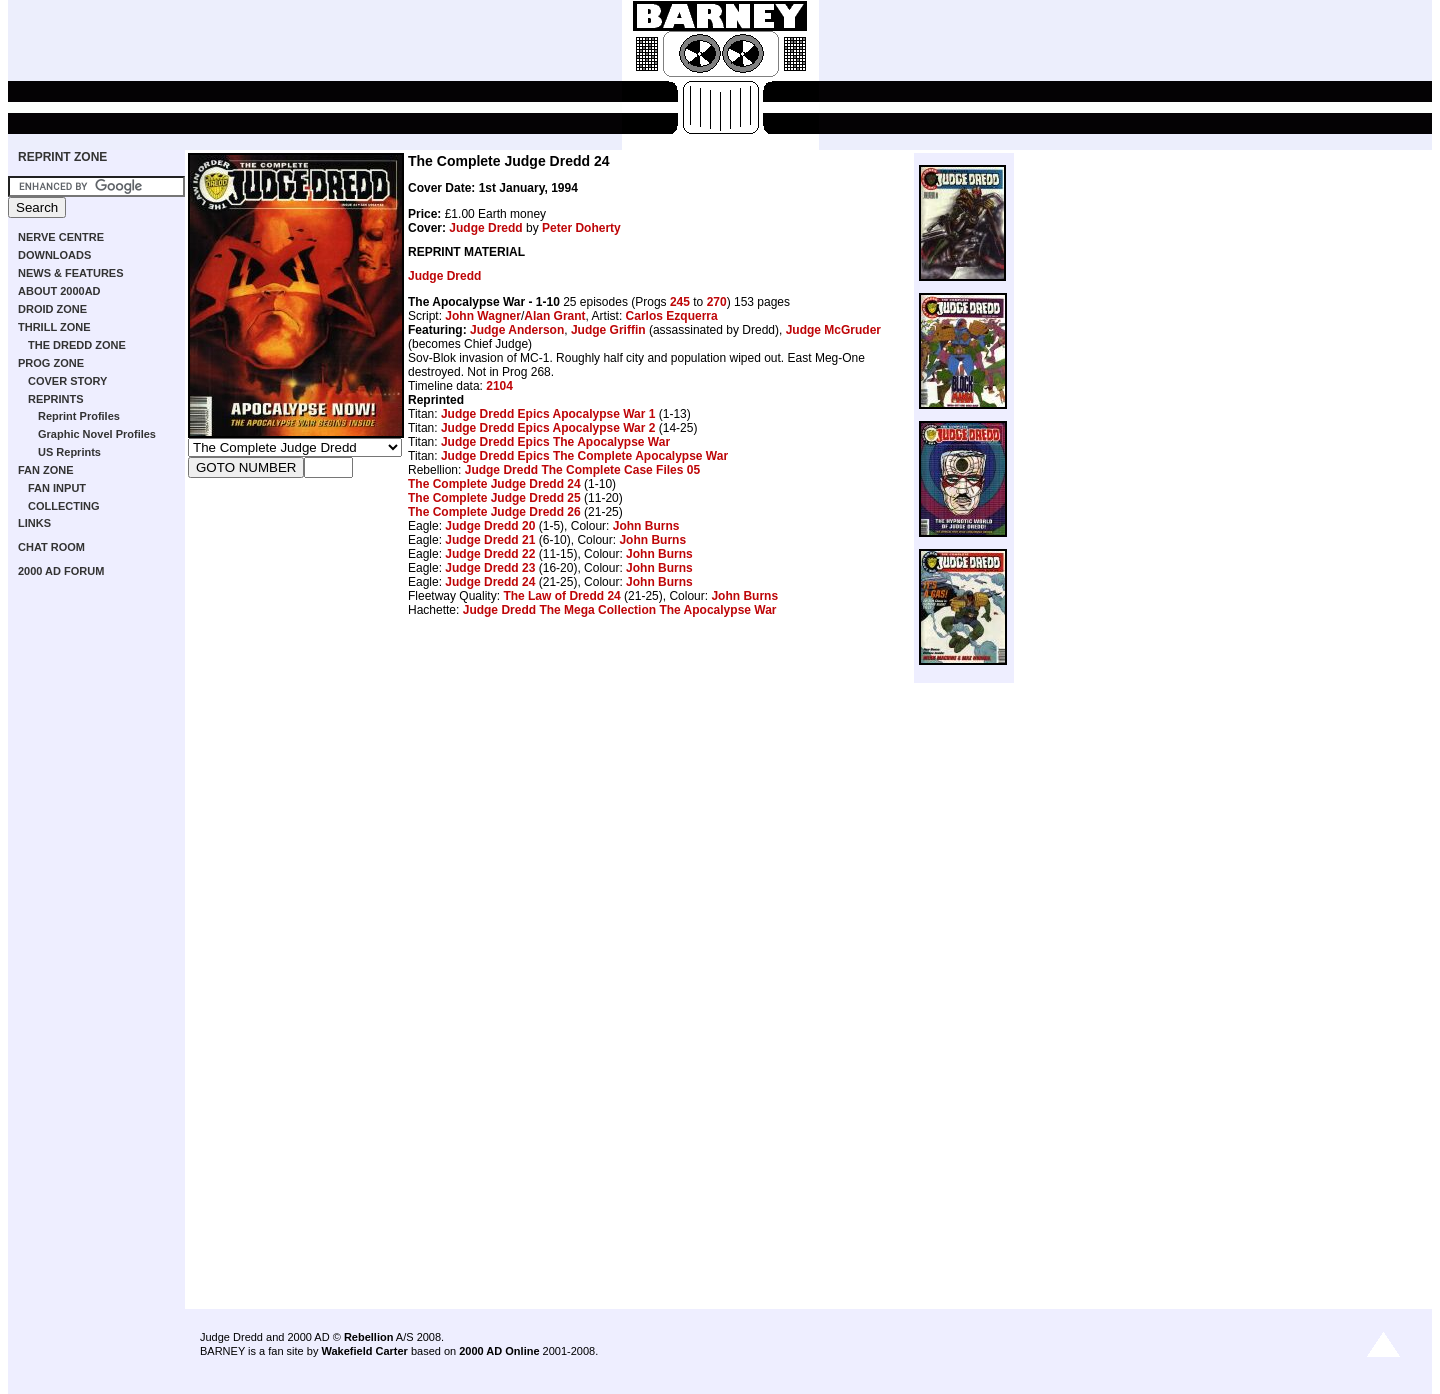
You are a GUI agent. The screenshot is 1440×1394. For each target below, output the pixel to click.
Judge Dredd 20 (490, 526)
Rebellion (369, 1337)
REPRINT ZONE (62, 157)
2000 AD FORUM (61, 571)
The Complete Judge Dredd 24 (494, 484)
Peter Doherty (581, 228)
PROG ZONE (51, 363)
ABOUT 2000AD (59, 291)
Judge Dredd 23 (490, 568)
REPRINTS (56, 399)
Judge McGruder (833, 330)
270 (717, 302)
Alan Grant (554, 316)
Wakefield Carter (364, 1351)
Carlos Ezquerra (672, 316)
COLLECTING (64, 506)
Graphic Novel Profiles (97, 434)
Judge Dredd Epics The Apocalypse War (555, 442)
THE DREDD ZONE (77, 345)
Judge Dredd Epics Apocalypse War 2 (548, 428)
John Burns (646, 526)
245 (680, 302)
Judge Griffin (608, 330)
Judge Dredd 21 (490, 540)
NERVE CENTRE (61, 237)
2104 (499, 386)
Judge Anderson (517, 330)
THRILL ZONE (54, 327)
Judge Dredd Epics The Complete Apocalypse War (584, 456)
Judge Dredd (485, 228)
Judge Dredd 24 (490, 582)
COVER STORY (67, 381)
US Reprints (69, 452)
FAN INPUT (57, 488)
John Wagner (483, 316)
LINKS (34, 523)
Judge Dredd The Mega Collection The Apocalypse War (620, 610)
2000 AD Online (499, 1351)
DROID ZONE (52, 309)
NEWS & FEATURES (71, 273)
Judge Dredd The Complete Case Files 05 (582, 470)
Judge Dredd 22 (490, 554)
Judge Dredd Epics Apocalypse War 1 (548, 414)
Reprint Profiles (79, 416)
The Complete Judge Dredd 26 (494, 512)
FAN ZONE (46, 470)
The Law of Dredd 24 (561, 596)
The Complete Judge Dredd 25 (494, 498)
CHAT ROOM (51, 547)
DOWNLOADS (54, 255)
